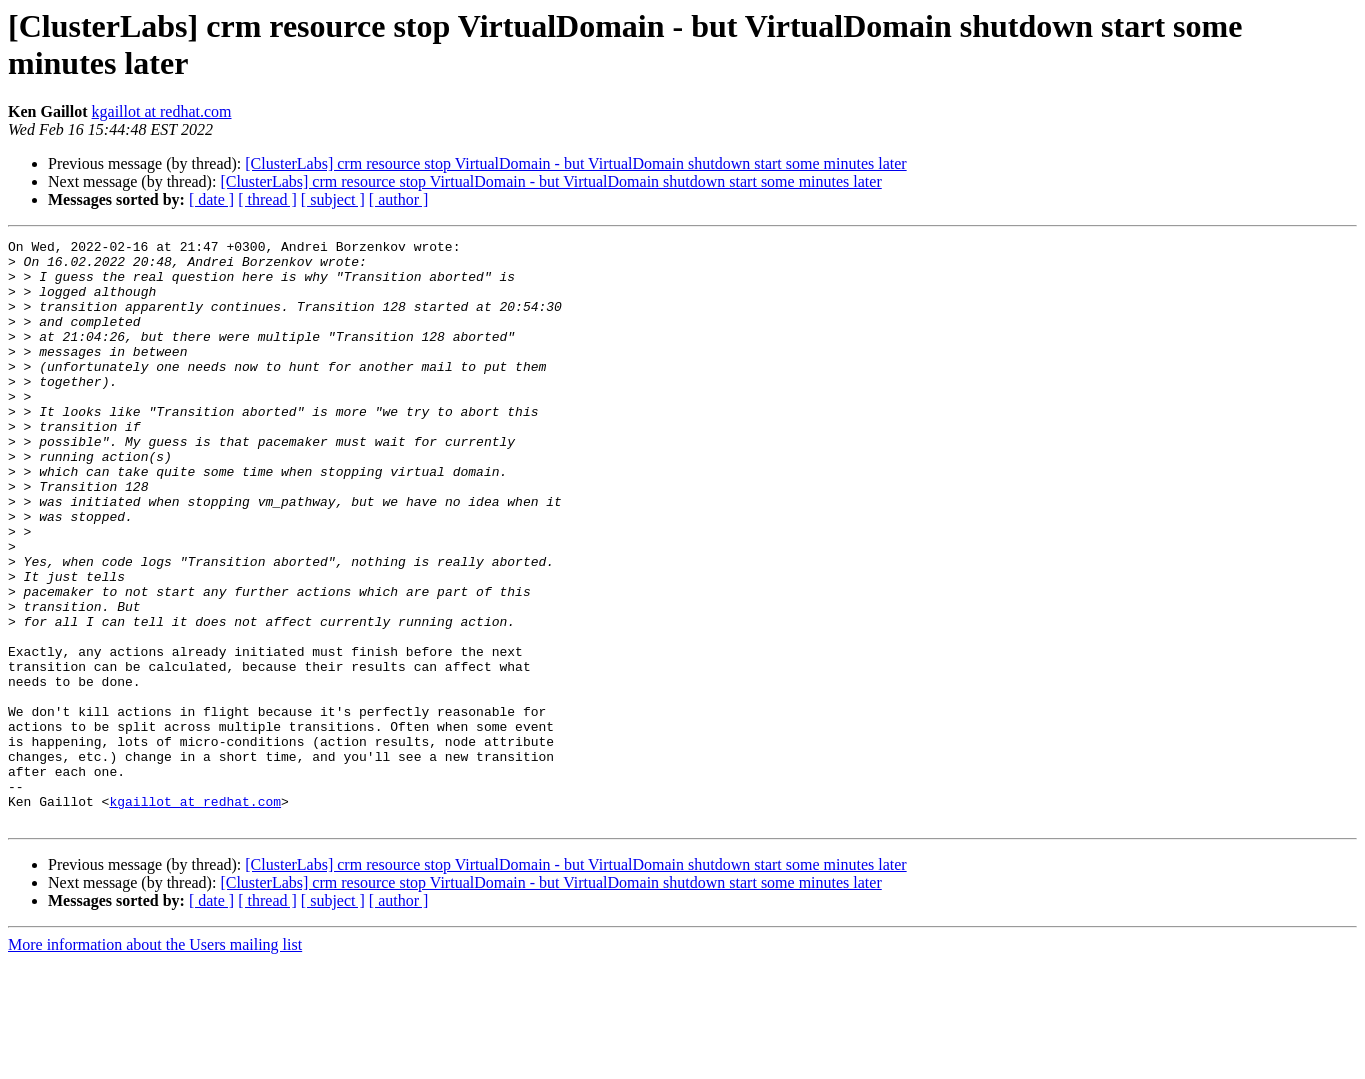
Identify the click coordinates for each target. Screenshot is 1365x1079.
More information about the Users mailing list (155, 1061)
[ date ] (211, 199)
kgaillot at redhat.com (162, 111)
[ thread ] (267, 199)
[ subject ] (333, 199)
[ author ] (399, 199)
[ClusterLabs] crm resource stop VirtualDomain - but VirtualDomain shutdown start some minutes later (575, 163)
